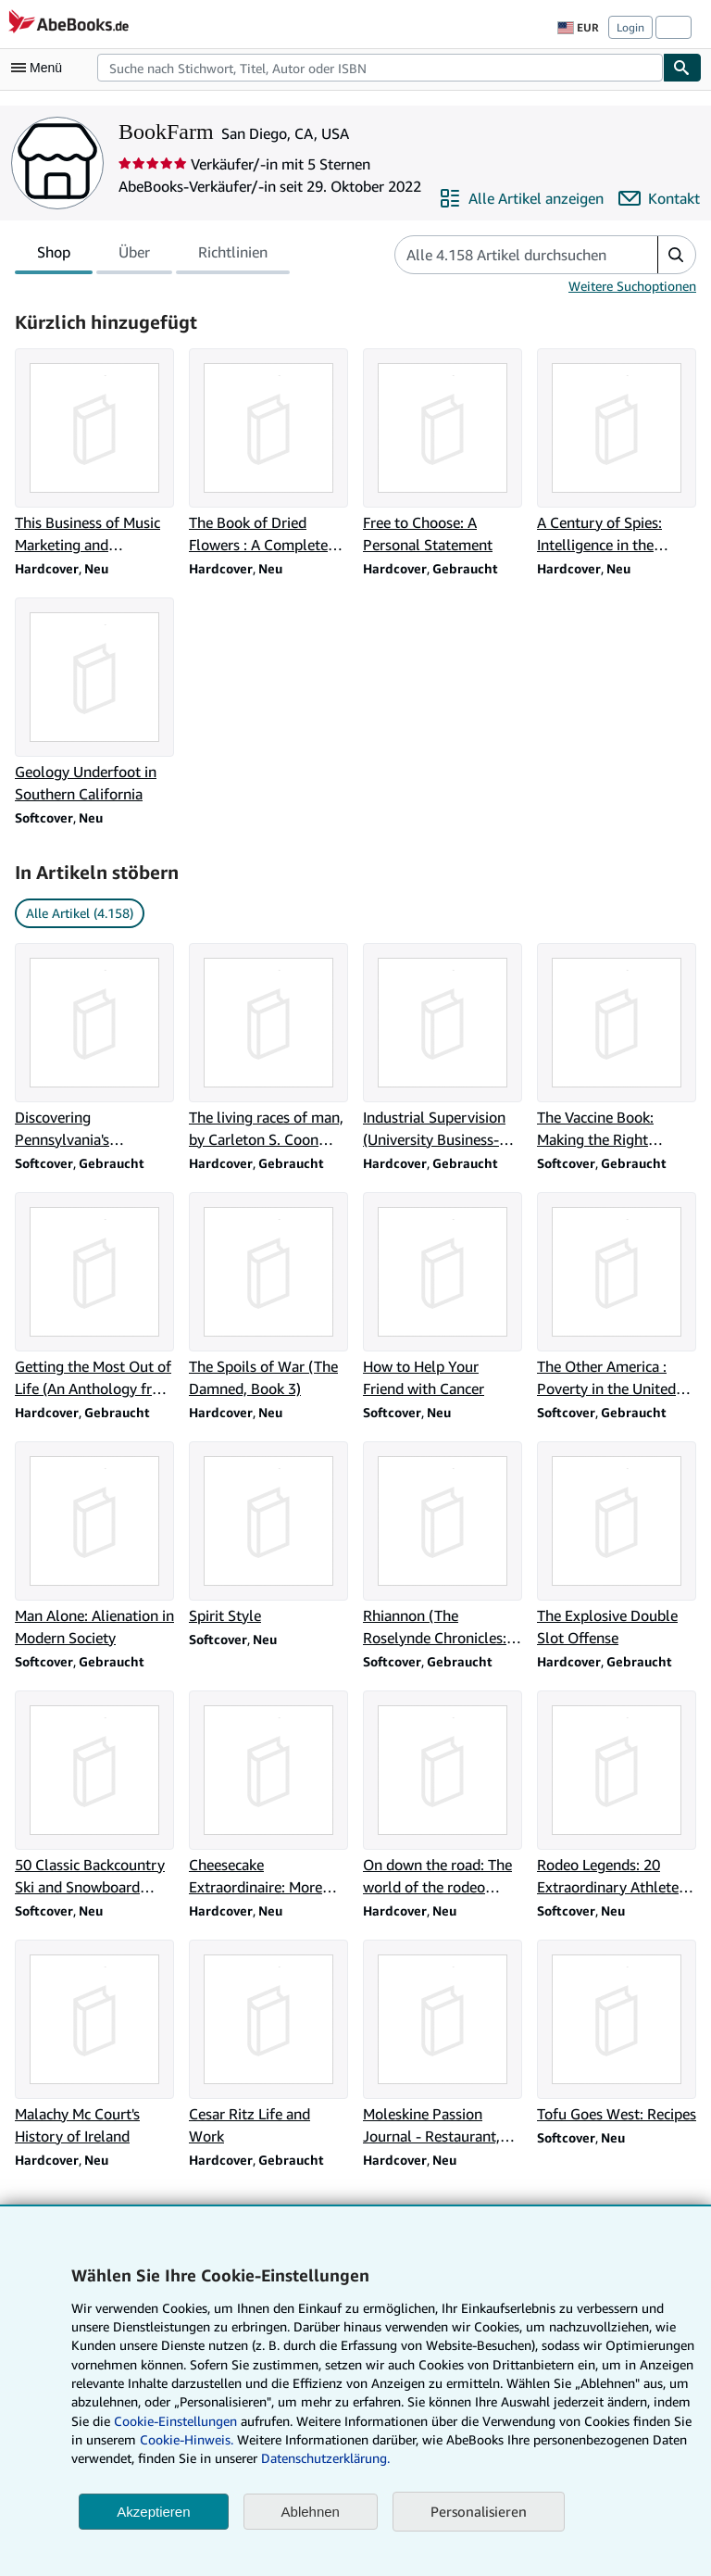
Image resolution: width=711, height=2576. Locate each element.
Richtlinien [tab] (233, 256)
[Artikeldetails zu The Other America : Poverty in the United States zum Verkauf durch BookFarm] (616, 1296)
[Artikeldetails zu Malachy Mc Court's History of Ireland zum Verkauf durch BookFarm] (94, 2043)
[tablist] (152, 254)
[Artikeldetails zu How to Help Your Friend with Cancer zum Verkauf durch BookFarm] (442, 1296)
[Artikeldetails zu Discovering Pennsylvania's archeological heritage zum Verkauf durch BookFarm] (94, 1046)
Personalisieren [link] (478, 2511)
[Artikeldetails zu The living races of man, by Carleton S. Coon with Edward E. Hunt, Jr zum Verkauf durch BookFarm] (268, 1046)
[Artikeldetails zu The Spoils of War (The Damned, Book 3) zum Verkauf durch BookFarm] (268, 1296)
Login (630, 27)
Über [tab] (134, 256)
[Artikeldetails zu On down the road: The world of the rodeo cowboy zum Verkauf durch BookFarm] (442, 1794)
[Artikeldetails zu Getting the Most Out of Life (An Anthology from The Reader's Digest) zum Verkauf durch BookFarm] (94, 1296)
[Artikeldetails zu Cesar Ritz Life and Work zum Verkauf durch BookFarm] (268, 2043)
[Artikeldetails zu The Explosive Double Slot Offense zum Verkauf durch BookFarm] (616, 1545)
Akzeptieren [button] (153, 2511)
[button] (676, 254)
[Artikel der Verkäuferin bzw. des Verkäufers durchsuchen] (507, 254)
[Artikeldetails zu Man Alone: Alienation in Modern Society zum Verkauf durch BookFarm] (94, 1545)
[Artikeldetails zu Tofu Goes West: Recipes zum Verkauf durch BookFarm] (616, 2032)
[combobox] (380, 68)
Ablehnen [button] (310, 2511)
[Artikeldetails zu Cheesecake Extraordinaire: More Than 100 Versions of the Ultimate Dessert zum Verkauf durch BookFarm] (268, 1794)
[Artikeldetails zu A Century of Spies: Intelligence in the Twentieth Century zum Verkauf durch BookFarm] (616, 452)
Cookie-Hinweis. (186, 2439)
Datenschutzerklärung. (325, 2458)
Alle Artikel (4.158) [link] (79, 913)
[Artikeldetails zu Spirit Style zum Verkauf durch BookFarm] (268, 1534)
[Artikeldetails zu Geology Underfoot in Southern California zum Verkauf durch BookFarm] (94, 701)
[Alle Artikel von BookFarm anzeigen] (521, 198)
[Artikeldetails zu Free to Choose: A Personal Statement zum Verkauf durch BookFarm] (442, 452)
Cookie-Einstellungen (175, 2421)
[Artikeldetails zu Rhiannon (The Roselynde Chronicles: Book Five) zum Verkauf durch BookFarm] (442, 1545)
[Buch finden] (682, 68)
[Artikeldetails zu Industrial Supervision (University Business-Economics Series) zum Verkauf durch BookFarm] (442, 1046)
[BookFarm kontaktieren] (659, 198)
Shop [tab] (54, 256)
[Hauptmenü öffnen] (41, 68)
